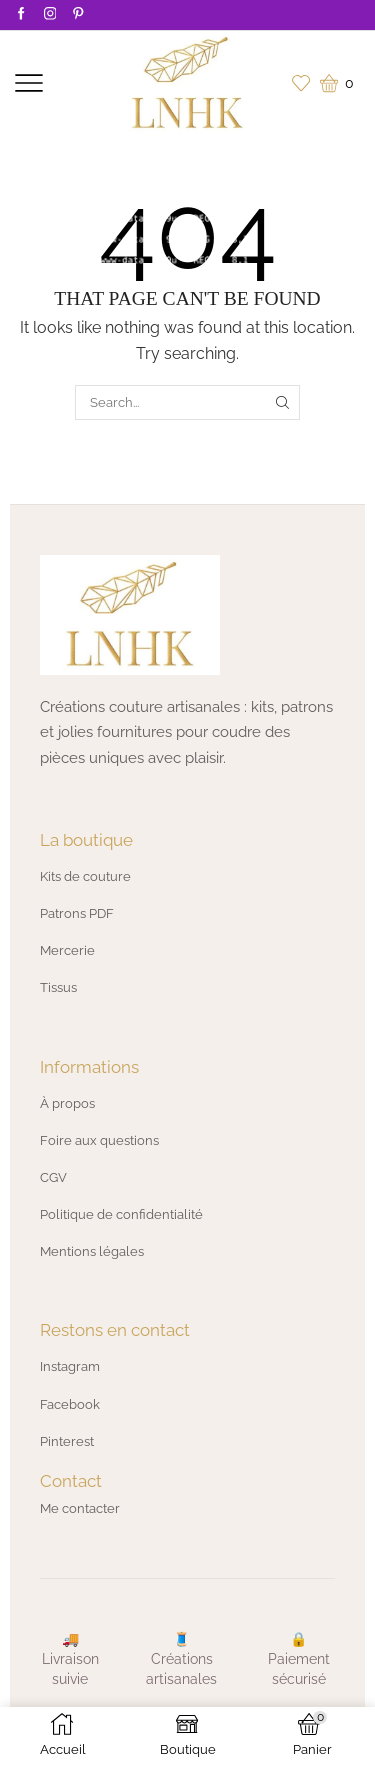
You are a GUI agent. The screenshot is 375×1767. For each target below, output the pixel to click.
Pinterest (67, 1441)
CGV (53, 1177)
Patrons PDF (77, 913)
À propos (67, 1103)
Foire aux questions (99, 1140)
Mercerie (67, 950)
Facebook (70, 1404)
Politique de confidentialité (121, 1214)
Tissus (58, 987)
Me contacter (80, 1508)
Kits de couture (85, 876)
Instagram (70, 1366)
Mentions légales (92, 1251)
